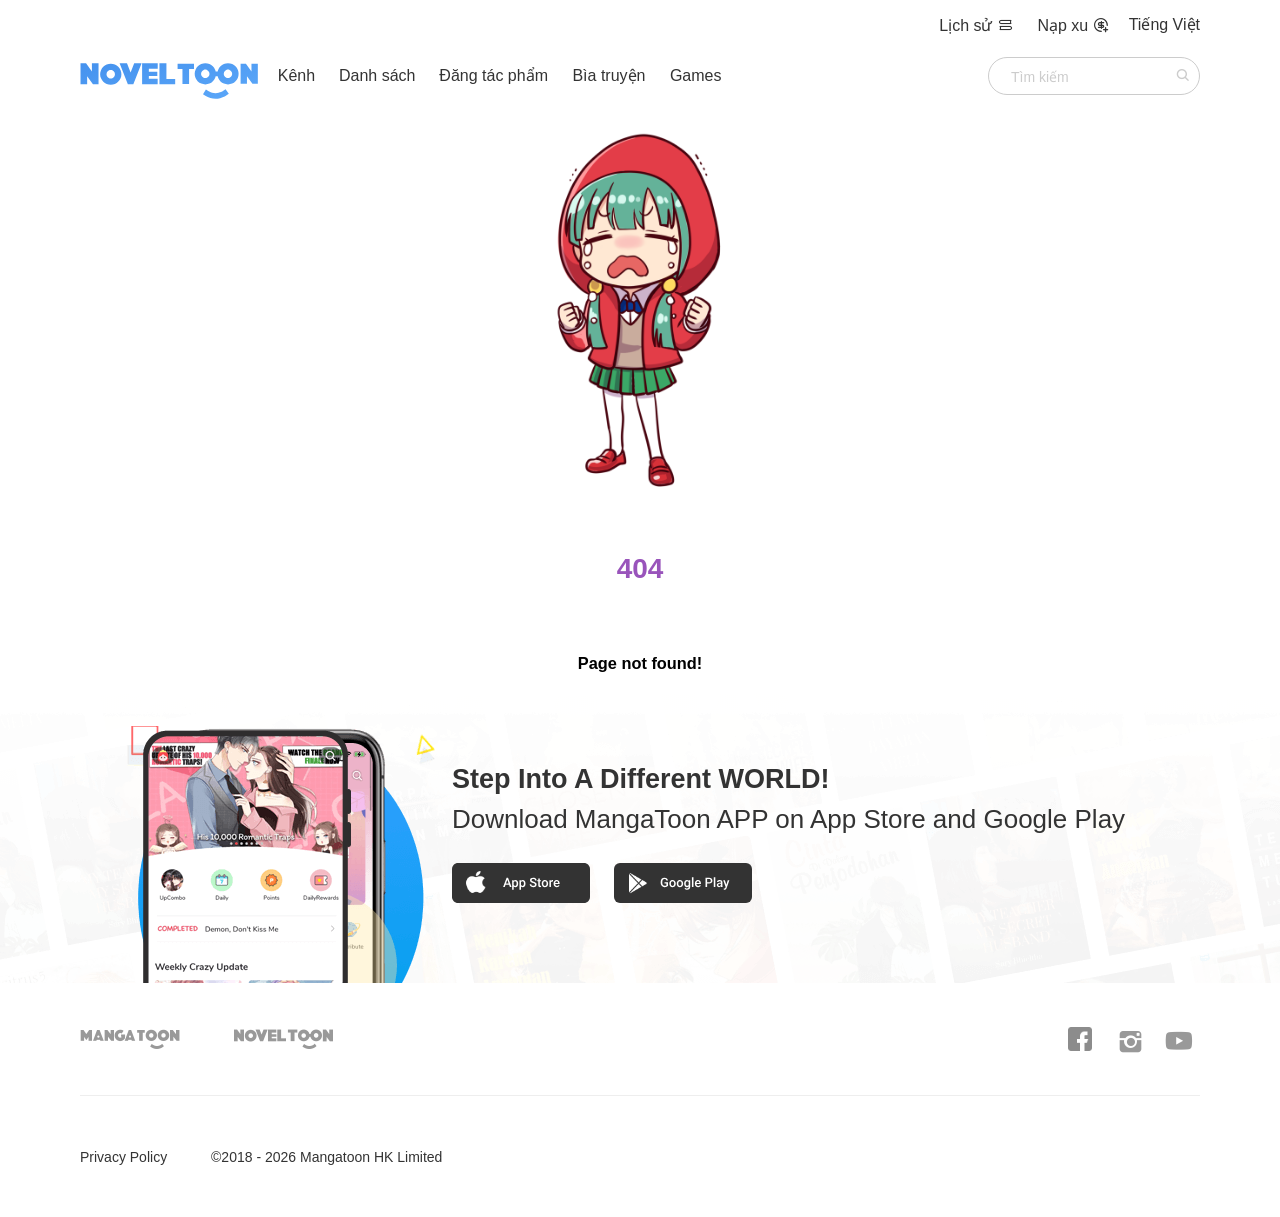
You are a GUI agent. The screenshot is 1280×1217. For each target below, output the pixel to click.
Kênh (296, 75)
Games (696, 75)
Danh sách (377, 75)
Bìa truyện (610, 75)
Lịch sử (978, 25)
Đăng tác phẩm (495, 75)
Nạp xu (1072, 25)
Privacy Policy (123, 1157)
